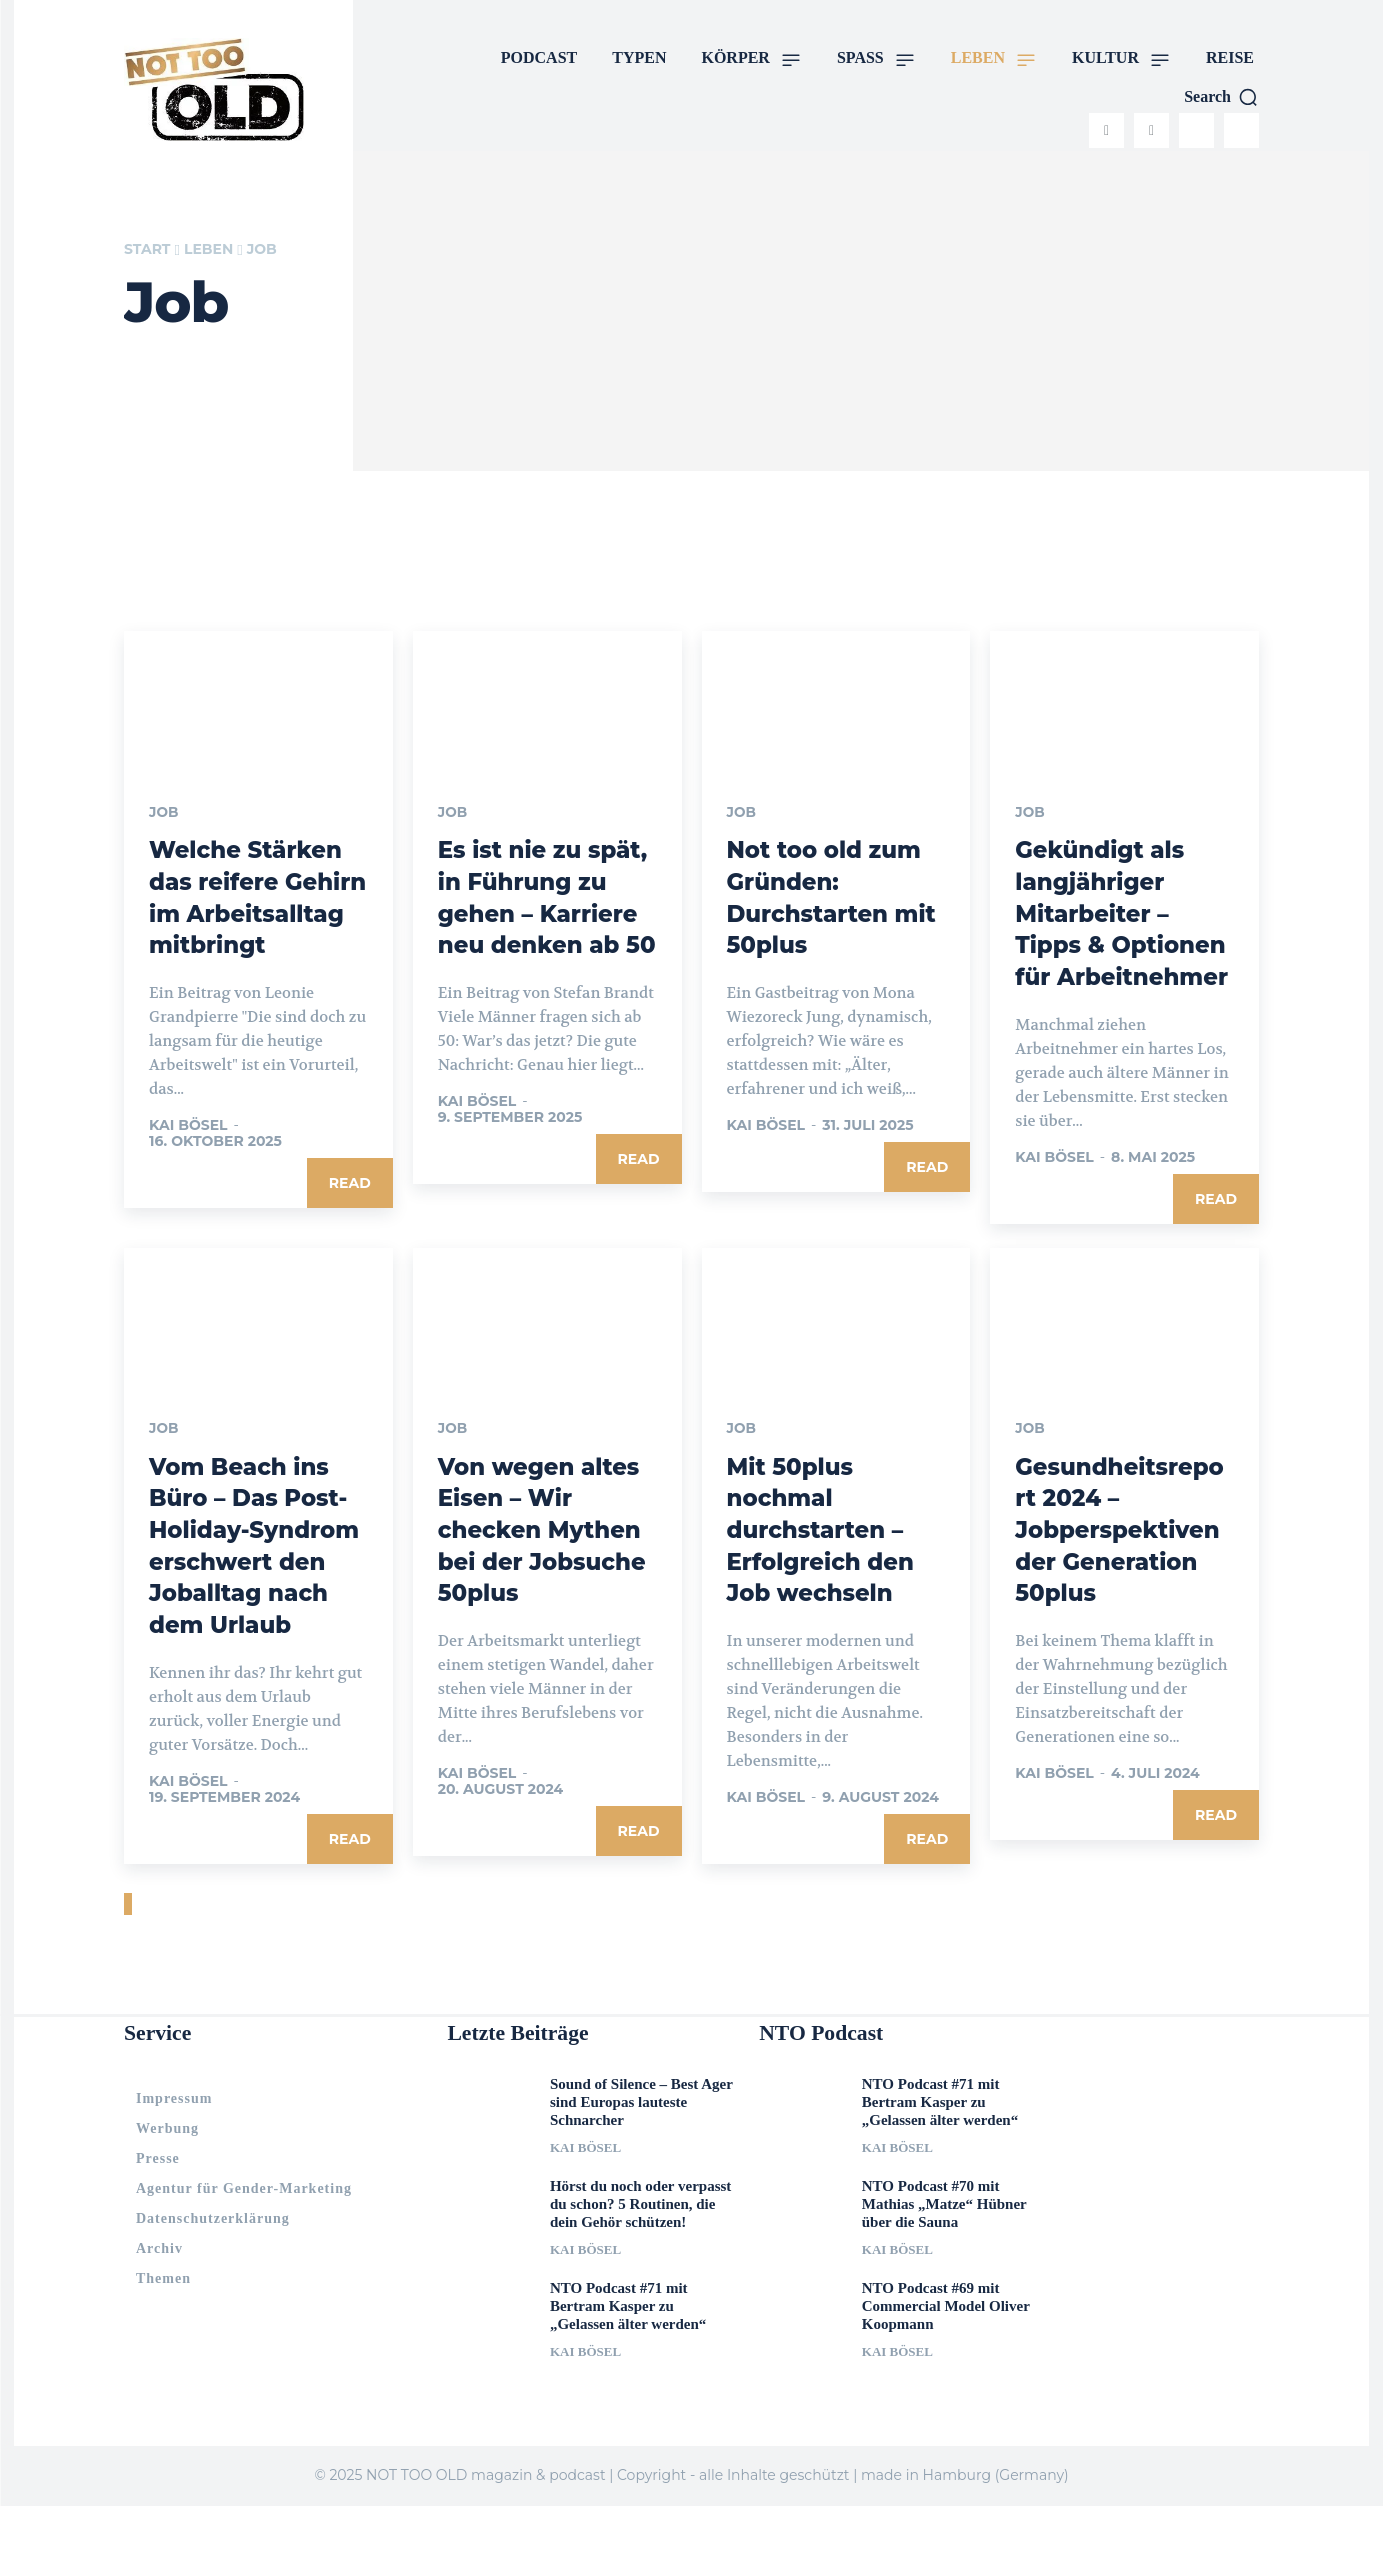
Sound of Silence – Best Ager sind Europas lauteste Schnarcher (641, 2160)
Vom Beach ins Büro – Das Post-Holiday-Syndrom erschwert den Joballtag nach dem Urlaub (253, 1589)
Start (147, 249)
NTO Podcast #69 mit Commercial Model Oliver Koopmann (946, 2364)
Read (350, 1213)
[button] (1221, 97)
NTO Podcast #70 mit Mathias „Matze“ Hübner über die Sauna (944, 2262)
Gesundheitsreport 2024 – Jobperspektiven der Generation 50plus (1122, 1558)
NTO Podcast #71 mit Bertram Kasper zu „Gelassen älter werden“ (628, 2364)
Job (164, 813)
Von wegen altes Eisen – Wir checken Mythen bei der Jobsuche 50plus (545, 1558)
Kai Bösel (188, 1155)
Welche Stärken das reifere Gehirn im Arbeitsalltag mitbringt (250, 913)
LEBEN (208, 249)
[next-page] (130, 1962)
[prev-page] (126, 1962)
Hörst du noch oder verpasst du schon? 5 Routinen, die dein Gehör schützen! (640, 2262)
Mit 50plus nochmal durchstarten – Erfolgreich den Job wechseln (825, 1558)
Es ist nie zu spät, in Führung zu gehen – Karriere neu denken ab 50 (543, 913)
